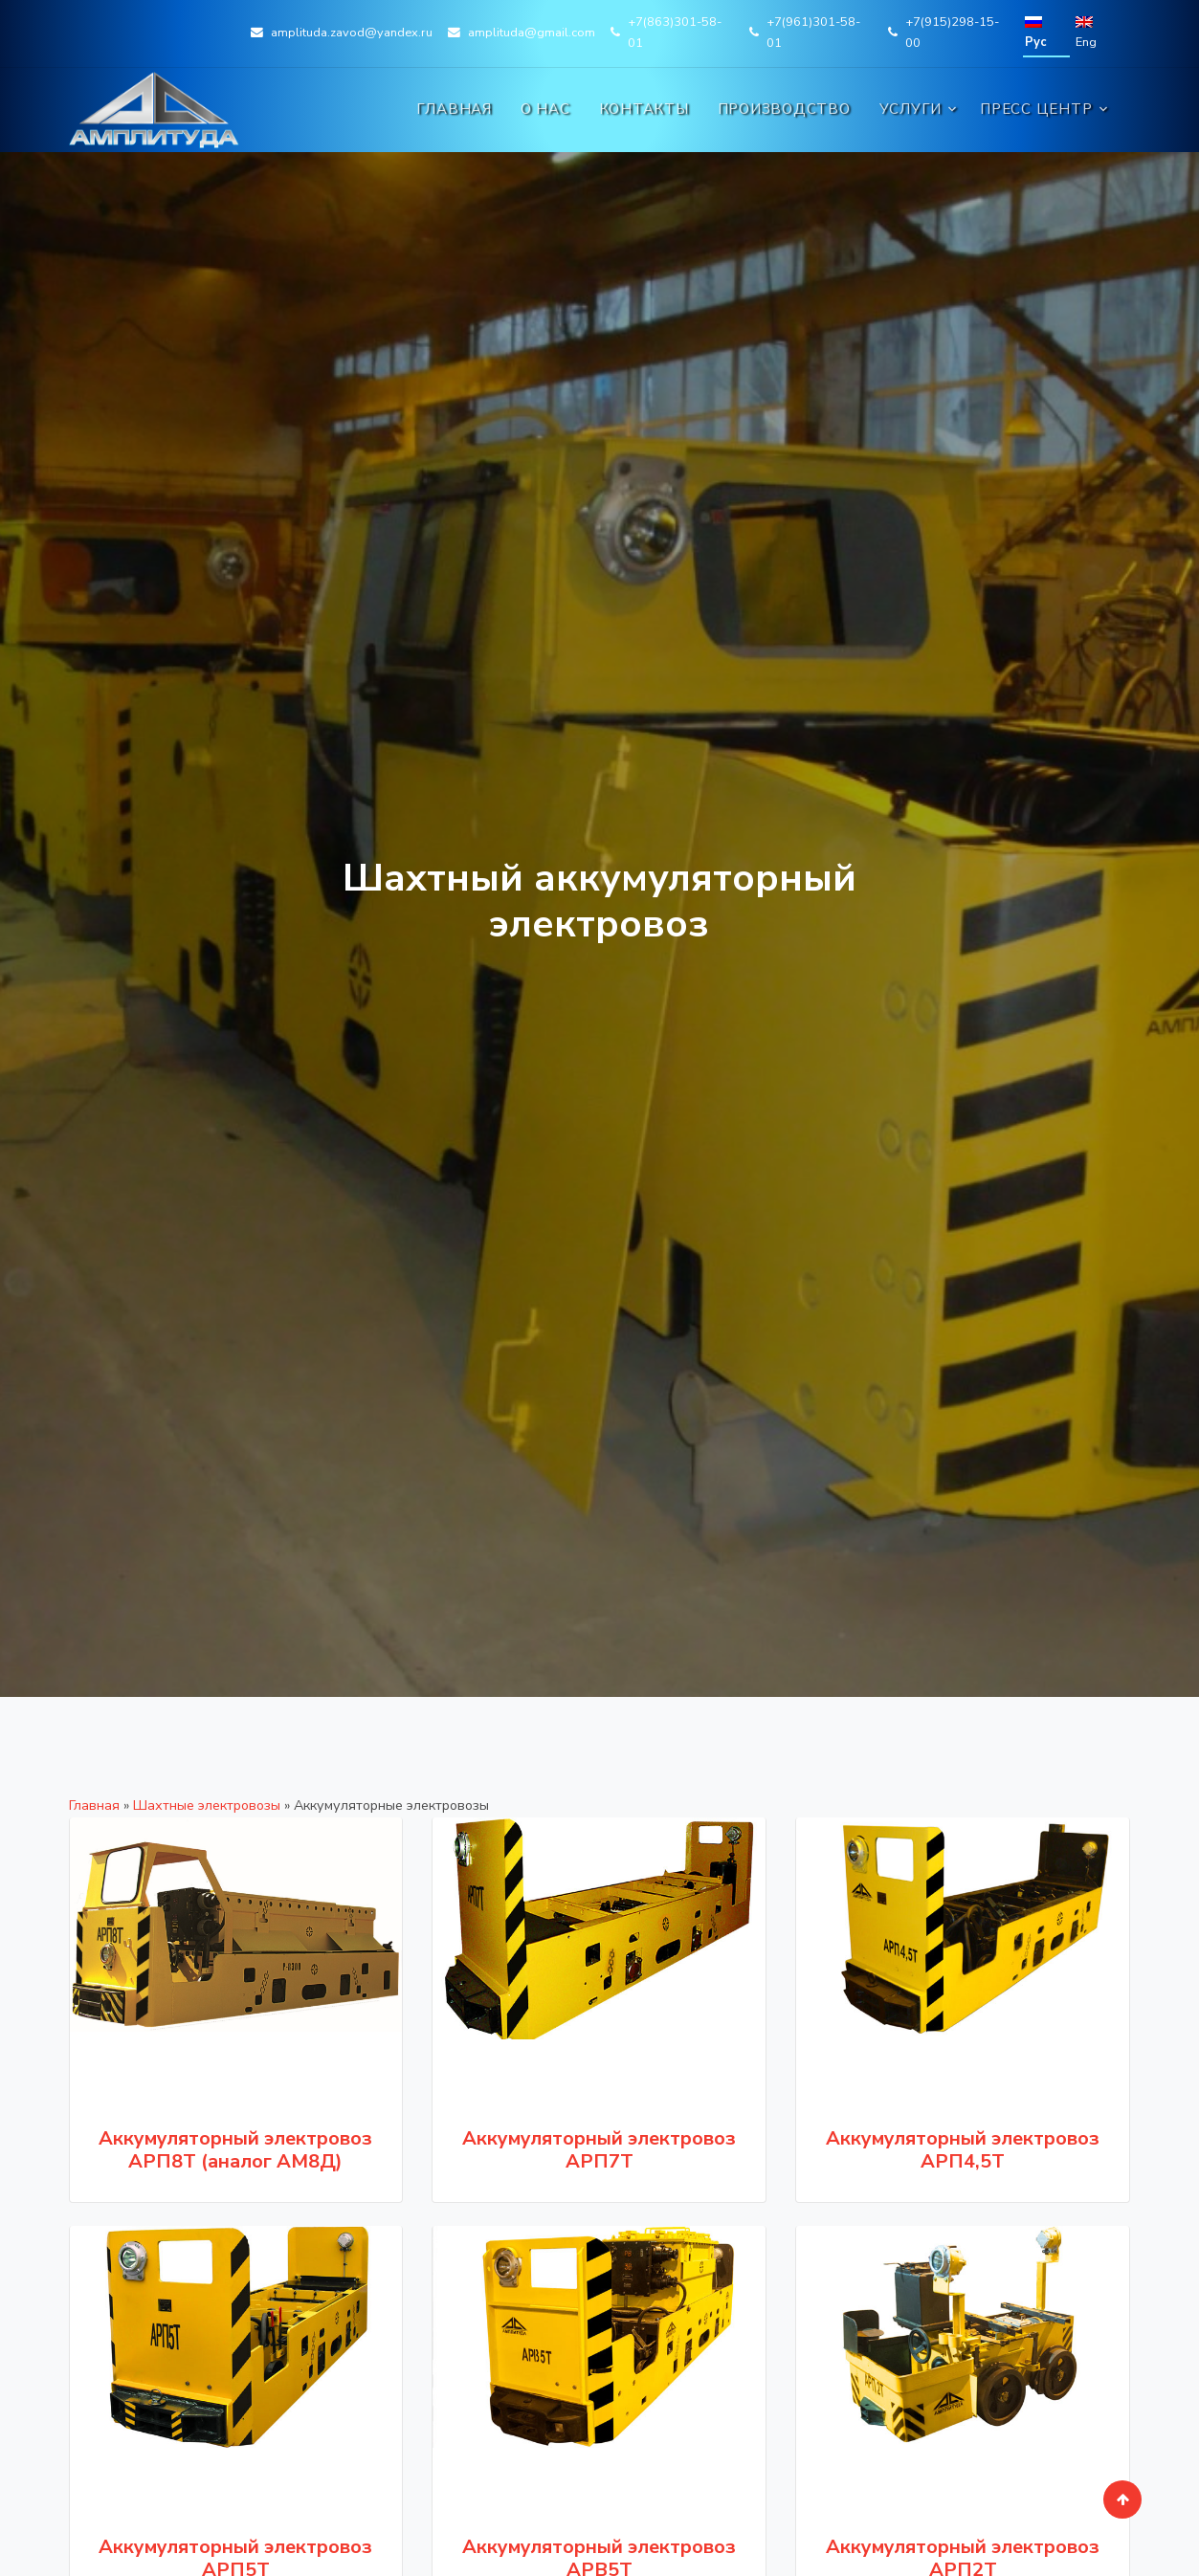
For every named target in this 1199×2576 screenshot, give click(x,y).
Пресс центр (1036, 109)
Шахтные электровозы (206, 1805)
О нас (545, 109)
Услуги (911, 109)
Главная (454, 109)
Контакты (644, 109)
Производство (784, 109)
